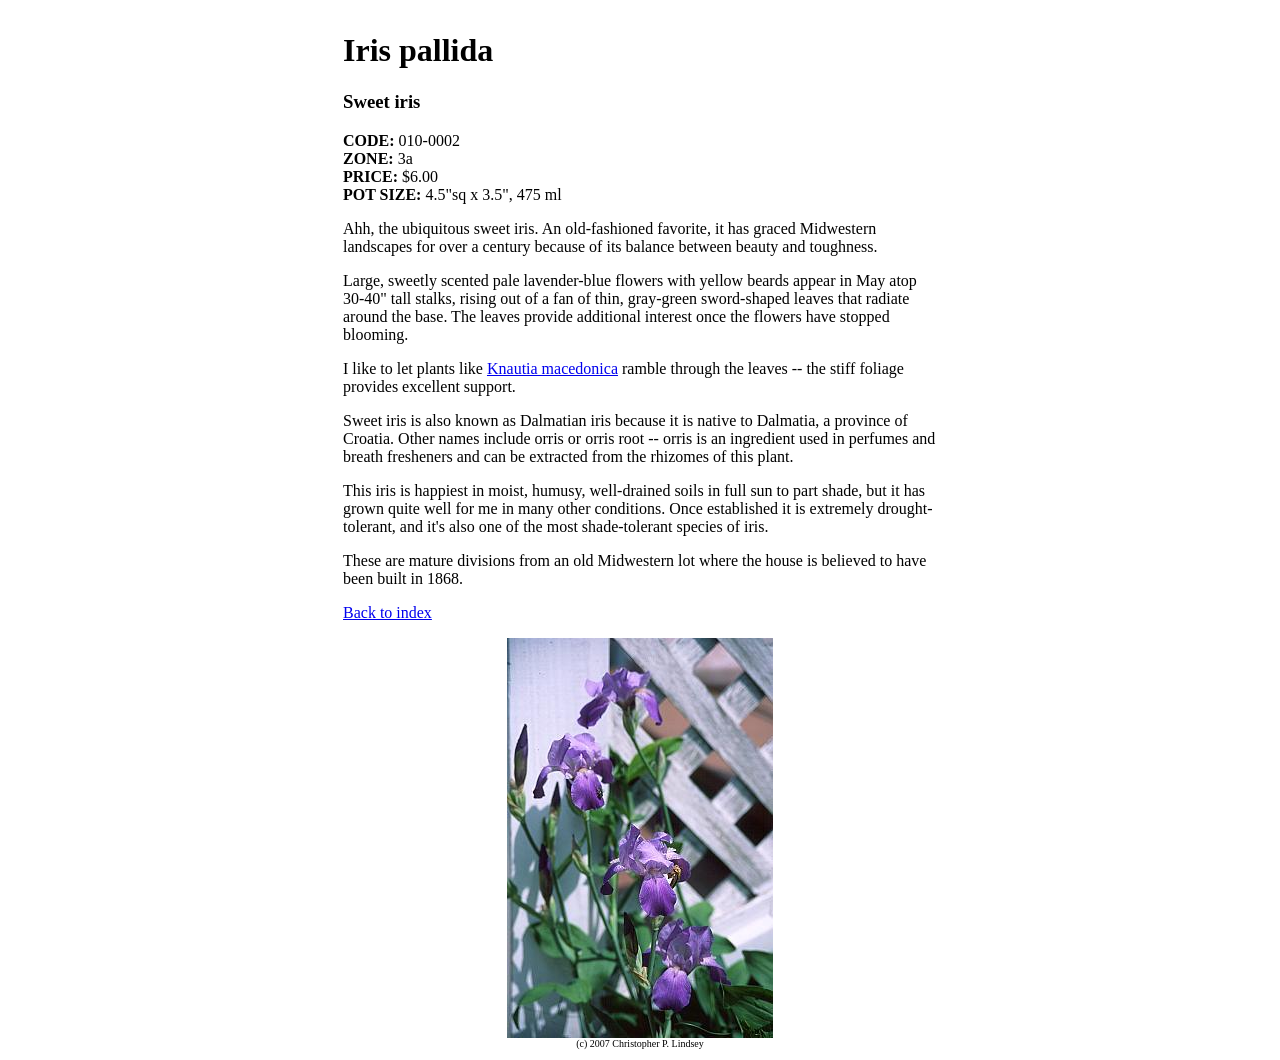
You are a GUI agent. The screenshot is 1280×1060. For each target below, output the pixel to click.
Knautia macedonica (552, 368)
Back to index (387, 612)
